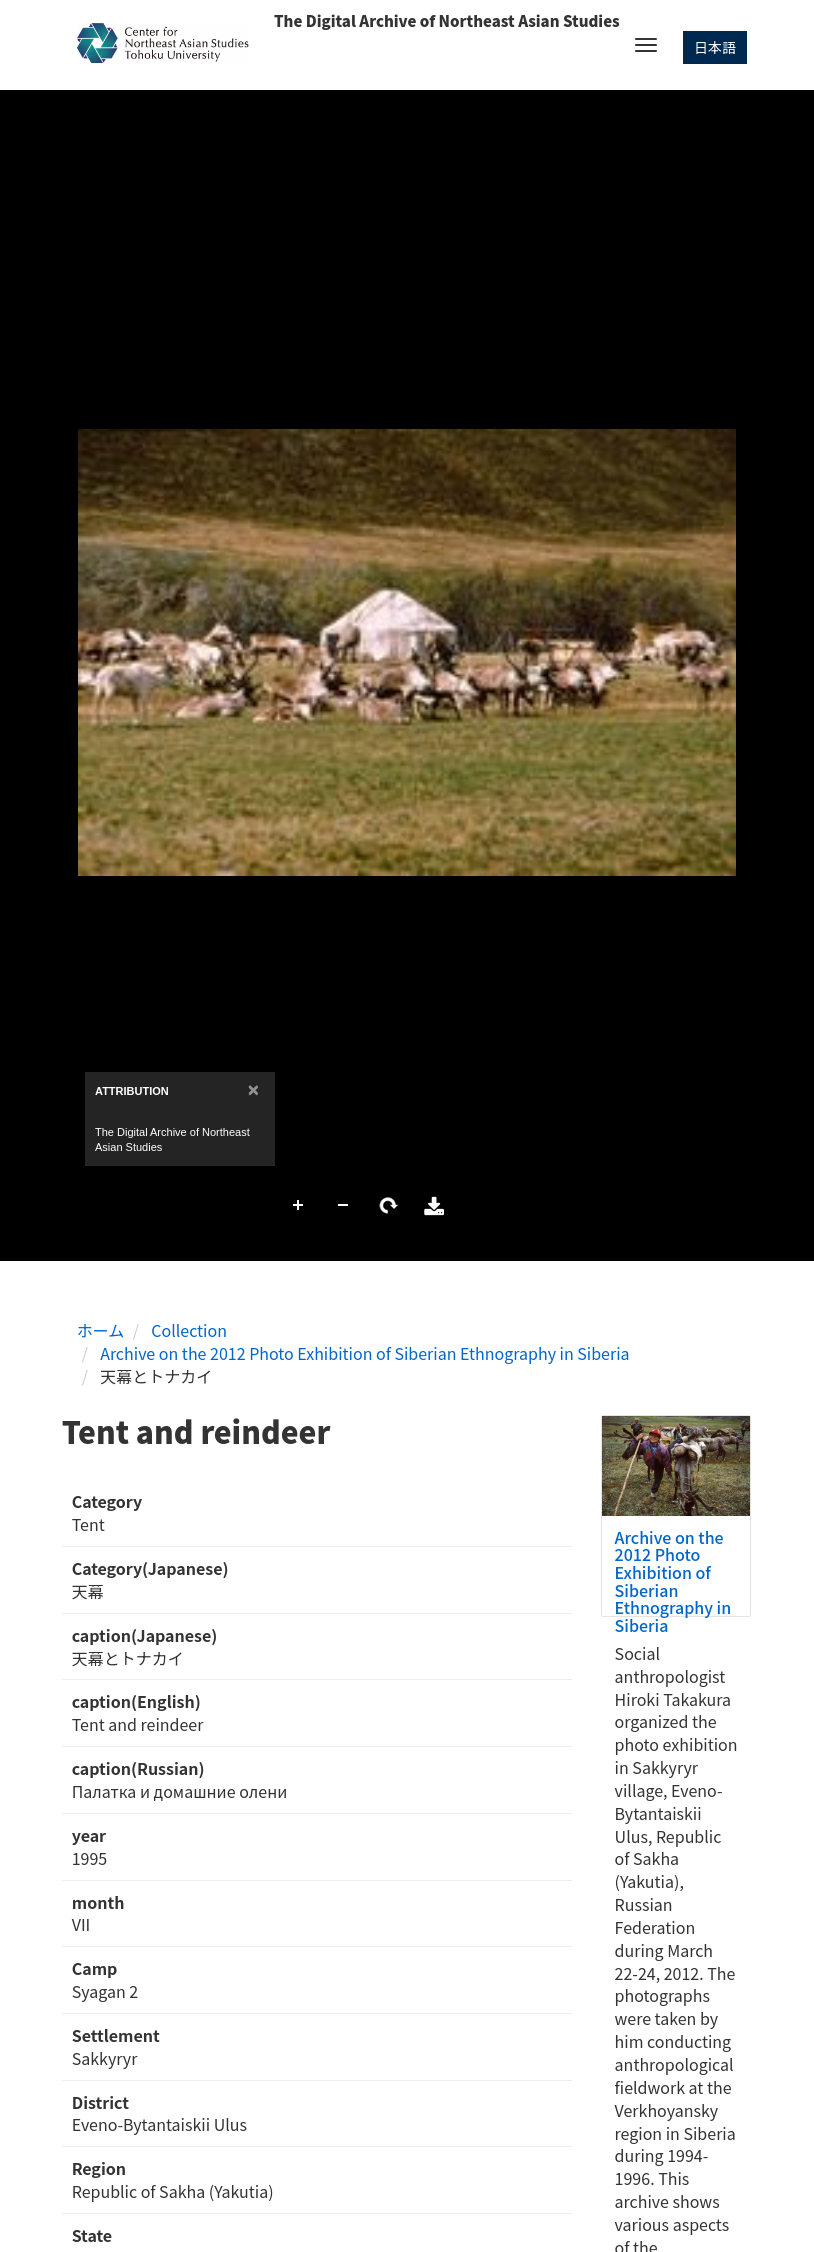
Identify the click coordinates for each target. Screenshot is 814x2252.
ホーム (101, 1330)
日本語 (715, 47)
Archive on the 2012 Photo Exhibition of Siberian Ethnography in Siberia (364, 1353)
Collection (189, 1330)
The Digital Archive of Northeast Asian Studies (447, 20)
